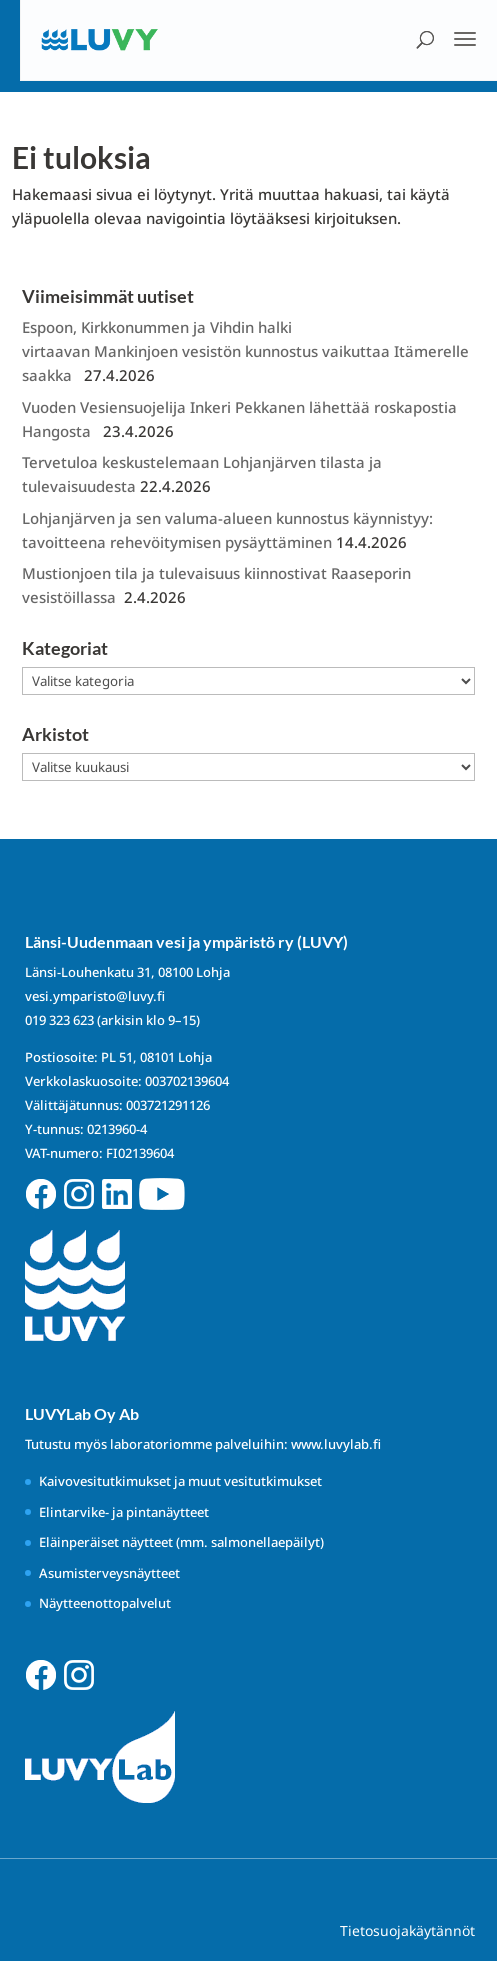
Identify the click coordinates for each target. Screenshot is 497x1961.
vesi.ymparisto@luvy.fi (95, 996)
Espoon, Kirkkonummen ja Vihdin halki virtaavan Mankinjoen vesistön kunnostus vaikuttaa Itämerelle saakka (245, 351)
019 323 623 (59, 1020)
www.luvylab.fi (336, 1444)
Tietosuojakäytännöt (407, 1930)
